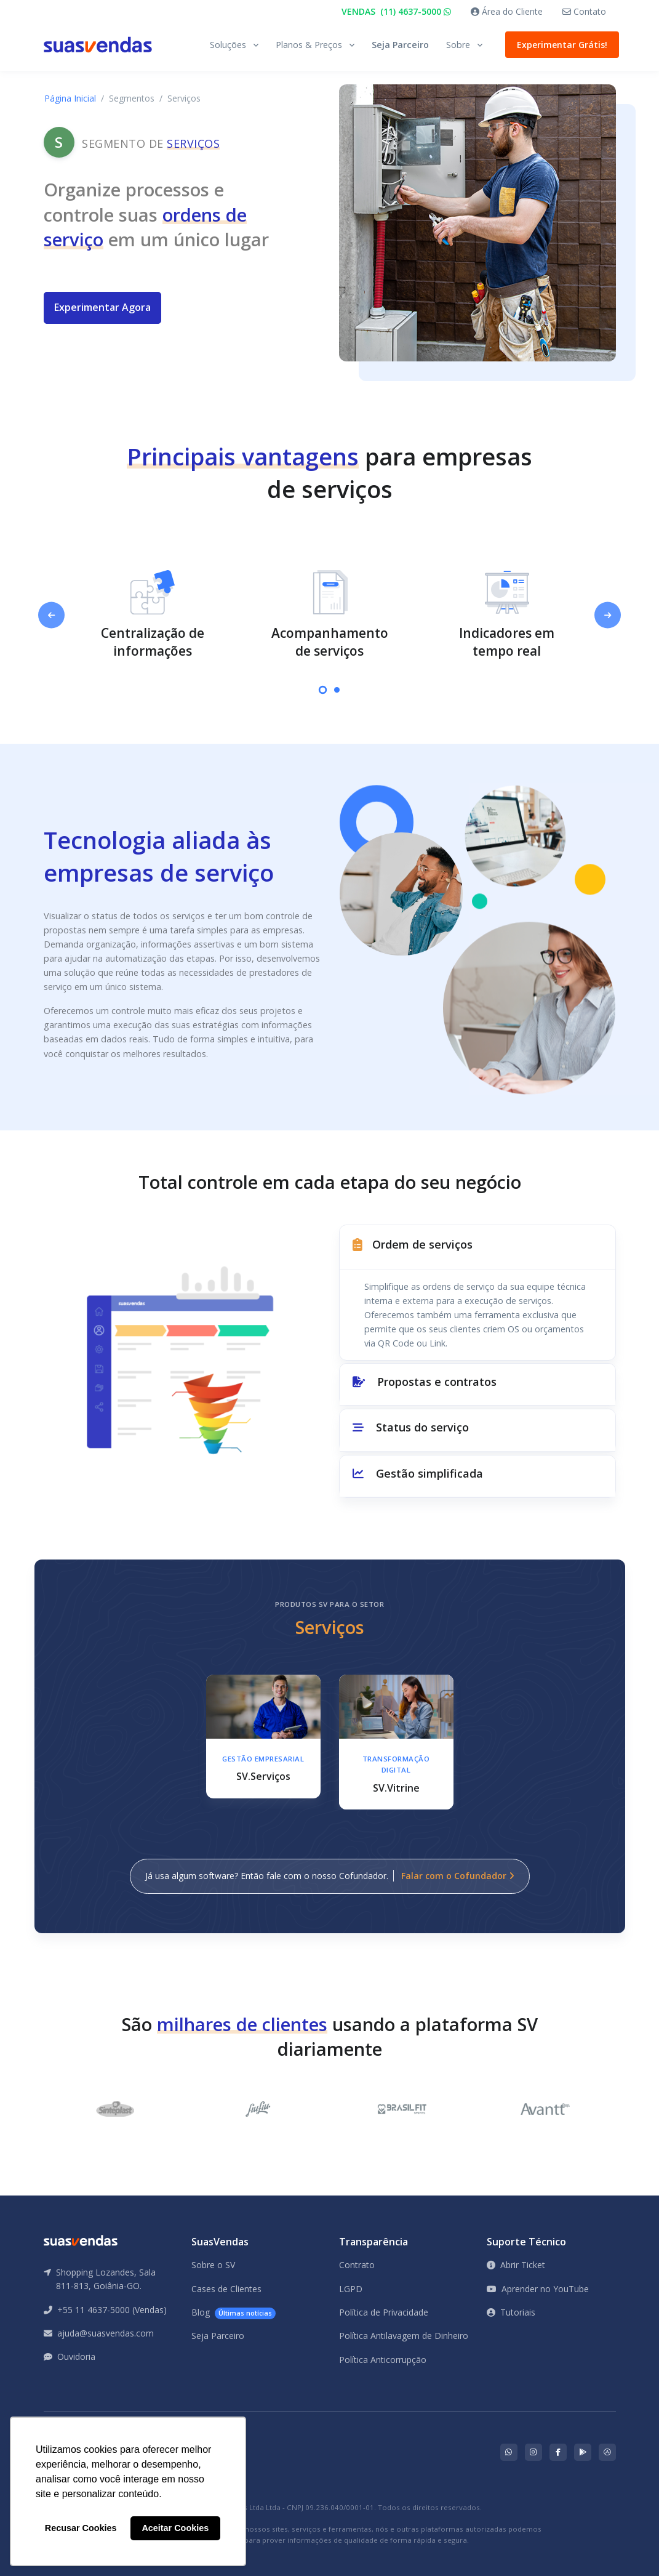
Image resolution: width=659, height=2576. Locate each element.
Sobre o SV (213, 2265)
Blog (233, 2312)
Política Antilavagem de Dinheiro (403, 2335)
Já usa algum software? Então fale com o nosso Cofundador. (329, 1876)
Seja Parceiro (400, 44)
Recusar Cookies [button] (81, 2528)
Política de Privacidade (383, 2312)
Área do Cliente (507, 11)
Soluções (228, 44)
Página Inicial (70, 98)
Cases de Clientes (226, 2289)
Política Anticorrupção (382, 2359)
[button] (477, 1247)
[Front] (98, 44)
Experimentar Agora (102, 307)
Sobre (458, 44)
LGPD (350, 2289)
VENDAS (396, 11)
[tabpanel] (152, 615)
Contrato (357, 2265)
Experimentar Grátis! (559, 44)
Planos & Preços (309, 44)
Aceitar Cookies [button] (175, 2528)
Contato (584, 11)
